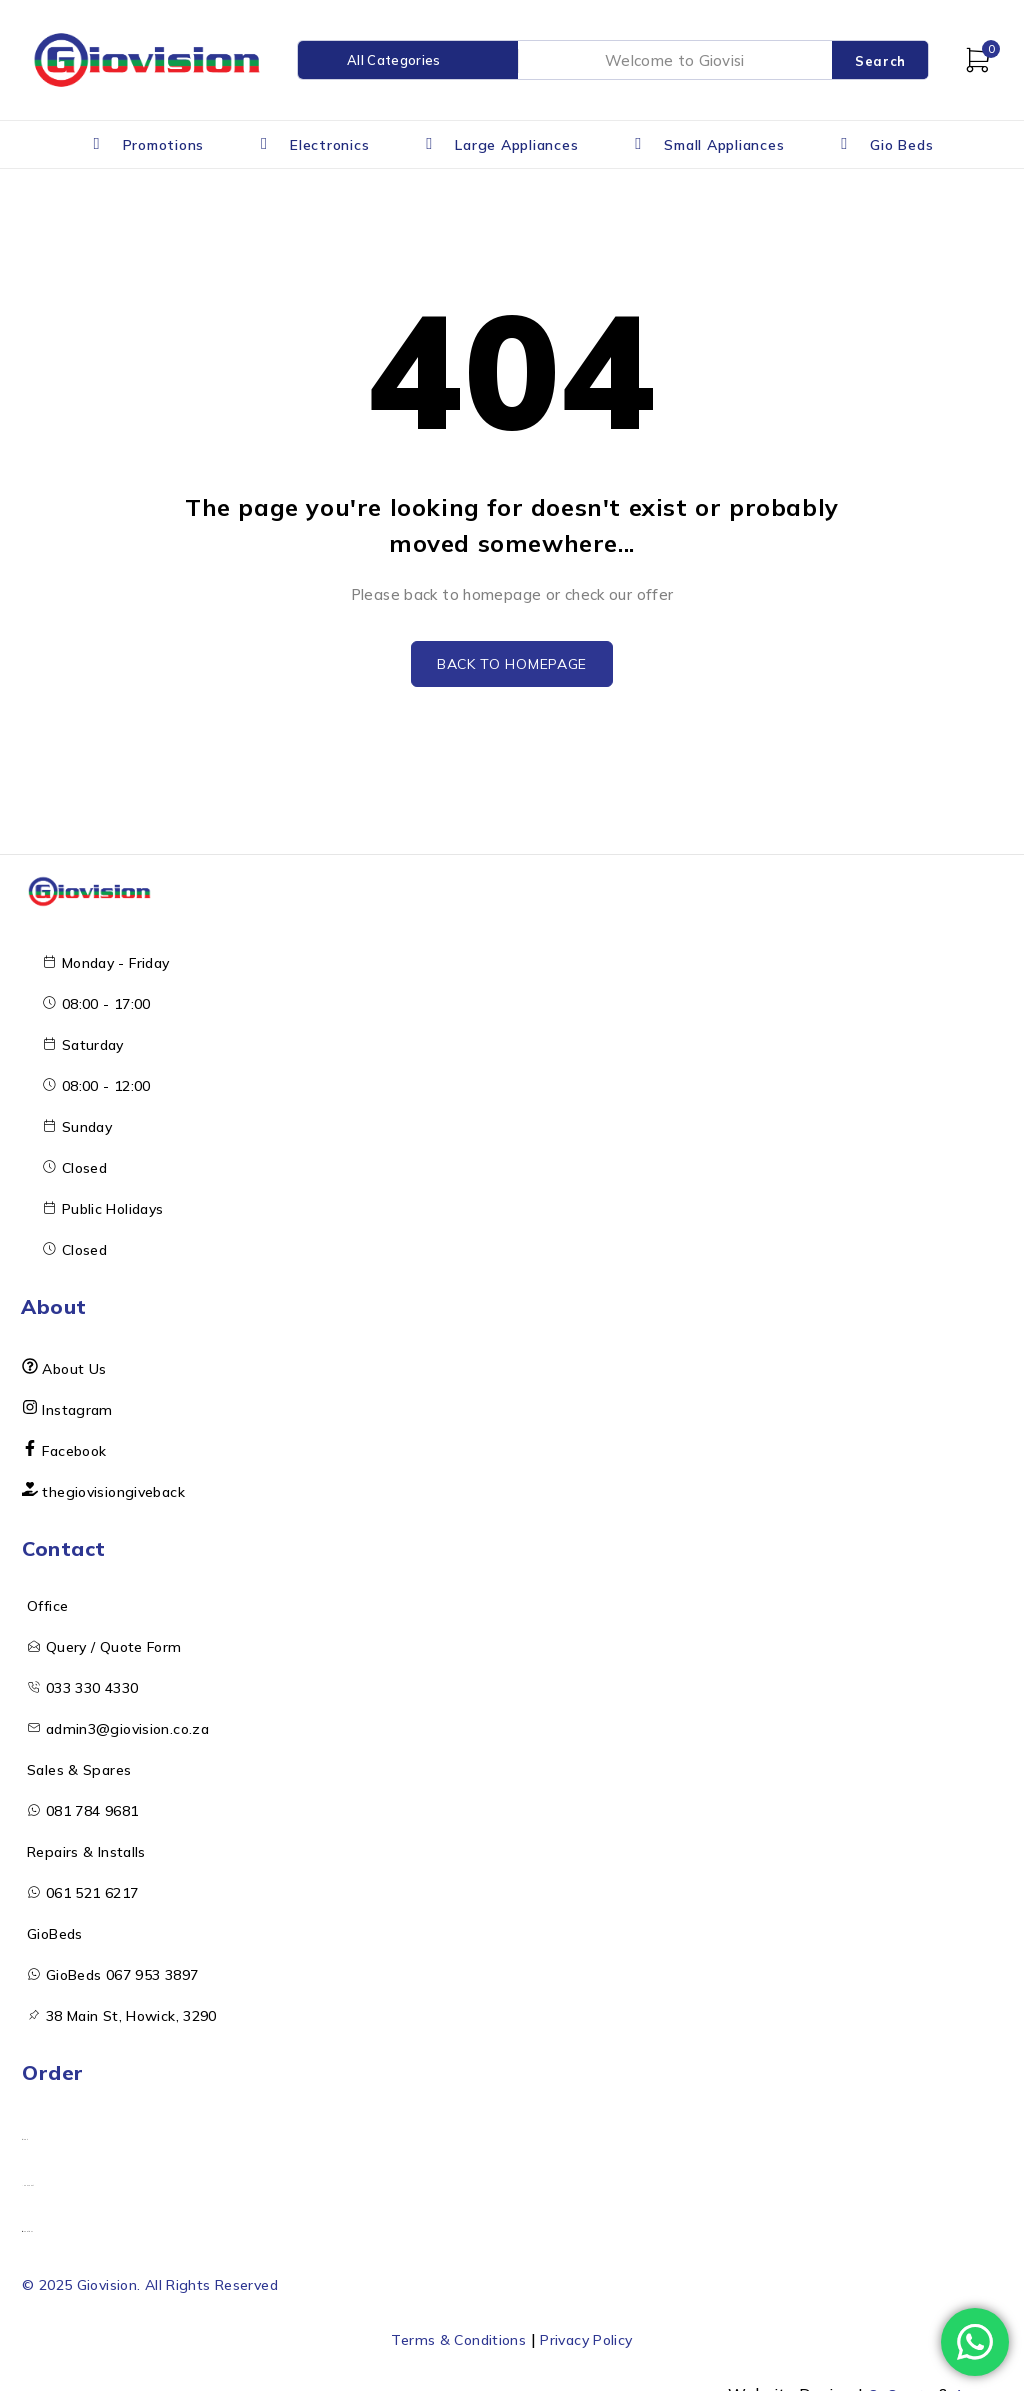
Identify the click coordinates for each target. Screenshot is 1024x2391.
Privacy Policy (594, 2325)
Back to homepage (512, 666)
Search (880, 61)
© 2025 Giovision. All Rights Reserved (170, 2271)
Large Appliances (516, 145)
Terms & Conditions (450, 2325)
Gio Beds (901, 145)
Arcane (974, 2379)
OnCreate (889, 2379)
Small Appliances (724, 145)
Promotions (164, 145)
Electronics (329, 145)
